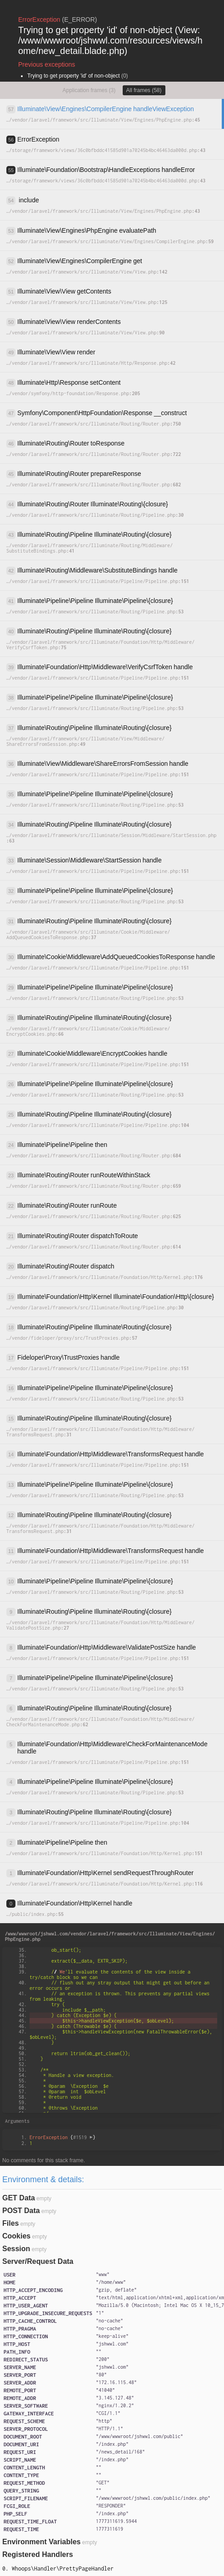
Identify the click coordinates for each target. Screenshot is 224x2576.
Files (10, 2223)
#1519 (83, 2137)
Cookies (16, 2236)
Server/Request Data (38, 2261)
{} (62, 2137)
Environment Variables (41, 2542)
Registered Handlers (37, 2554)
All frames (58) (144, 90)
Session (16, 2249)
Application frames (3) (88, 90)
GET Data (18, 2198)
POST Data (21, 2210)
